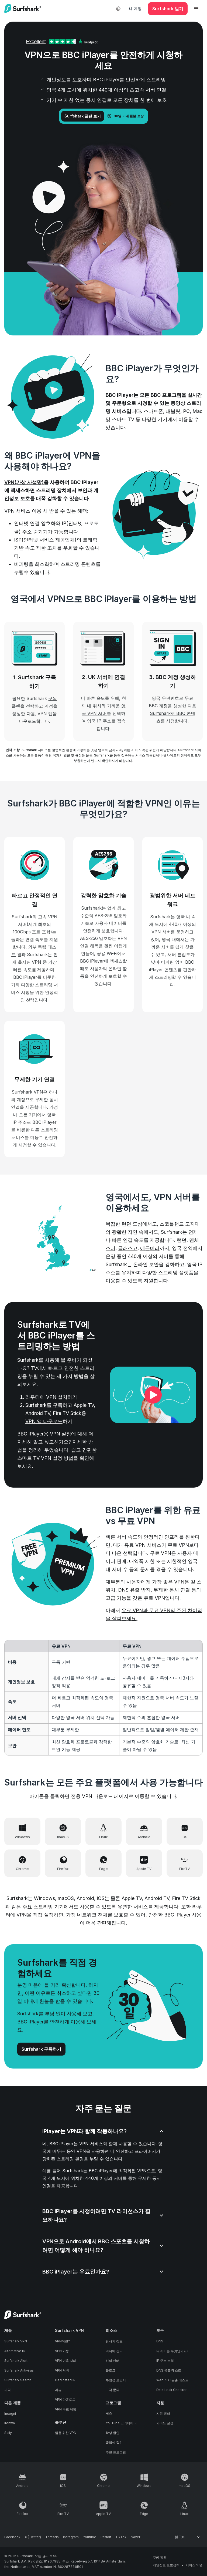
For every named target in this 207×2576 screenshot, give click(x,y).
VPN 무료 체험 (65, 2409)
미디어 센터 (114, 2351)
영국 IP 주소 (99, 721)
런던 (182, 1240)
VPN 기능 (62, 2351)
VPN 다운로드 (65, 2399)
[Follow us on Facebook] (12, 2537)
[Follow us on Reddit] (106, 2537)
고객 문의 (112, 2390)
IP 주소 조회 (165, 2361)
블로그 (110, 2370)
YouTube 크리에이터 (121, 2423)
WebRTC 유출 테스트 (172, 2380)
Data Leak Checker (171, 2390)
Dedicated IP (65, 2380)
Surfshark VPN (15, 2341)
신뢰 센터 (112, 2361)
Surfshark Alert (15, 2361)
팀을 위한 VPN (65, 2433)
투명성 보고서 (116, 2380)
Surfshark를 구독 (44, 1405)
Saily (8, 2433)
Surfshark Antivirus (19, 2370)
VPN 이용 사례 (65, 2361)
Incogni (10, 2414)
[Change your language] (187, 2537)
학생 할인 (112, 2433)
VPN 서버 (62, 2370)
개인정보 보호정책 (166, 2565)
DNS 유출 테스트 (168, 2370)
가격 (7, 2390)
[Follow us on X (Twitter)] (33, 2537)
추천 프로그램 (116, 2452)
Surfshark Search (17, 2380)
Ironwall (10, 2423)
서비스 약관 (194, 2565)
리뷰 (58, 2390)
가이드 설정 (164, 2423)
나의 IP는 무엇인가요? (172, 2351)
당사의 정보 (114, 2341)
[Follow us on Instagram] (71, 2537)
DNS (159, 2341)
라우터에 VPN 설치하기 (51, 1397)
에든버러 (150, 1248)
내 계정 (135, 8)
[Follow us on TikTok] (120, 2537)
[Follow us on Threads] (52, 2537)
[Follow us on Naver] (135, 2537)
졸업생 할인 (114, 2442)
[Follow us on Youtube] (89, 2537)
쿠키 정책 (160, 2557)
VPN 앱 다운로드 (44, 1421)
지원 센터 (163, 2414)
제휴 (109, 2414)
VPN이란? (62, 2341)
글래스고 (127, 1248)
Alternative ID (14, 2351)
